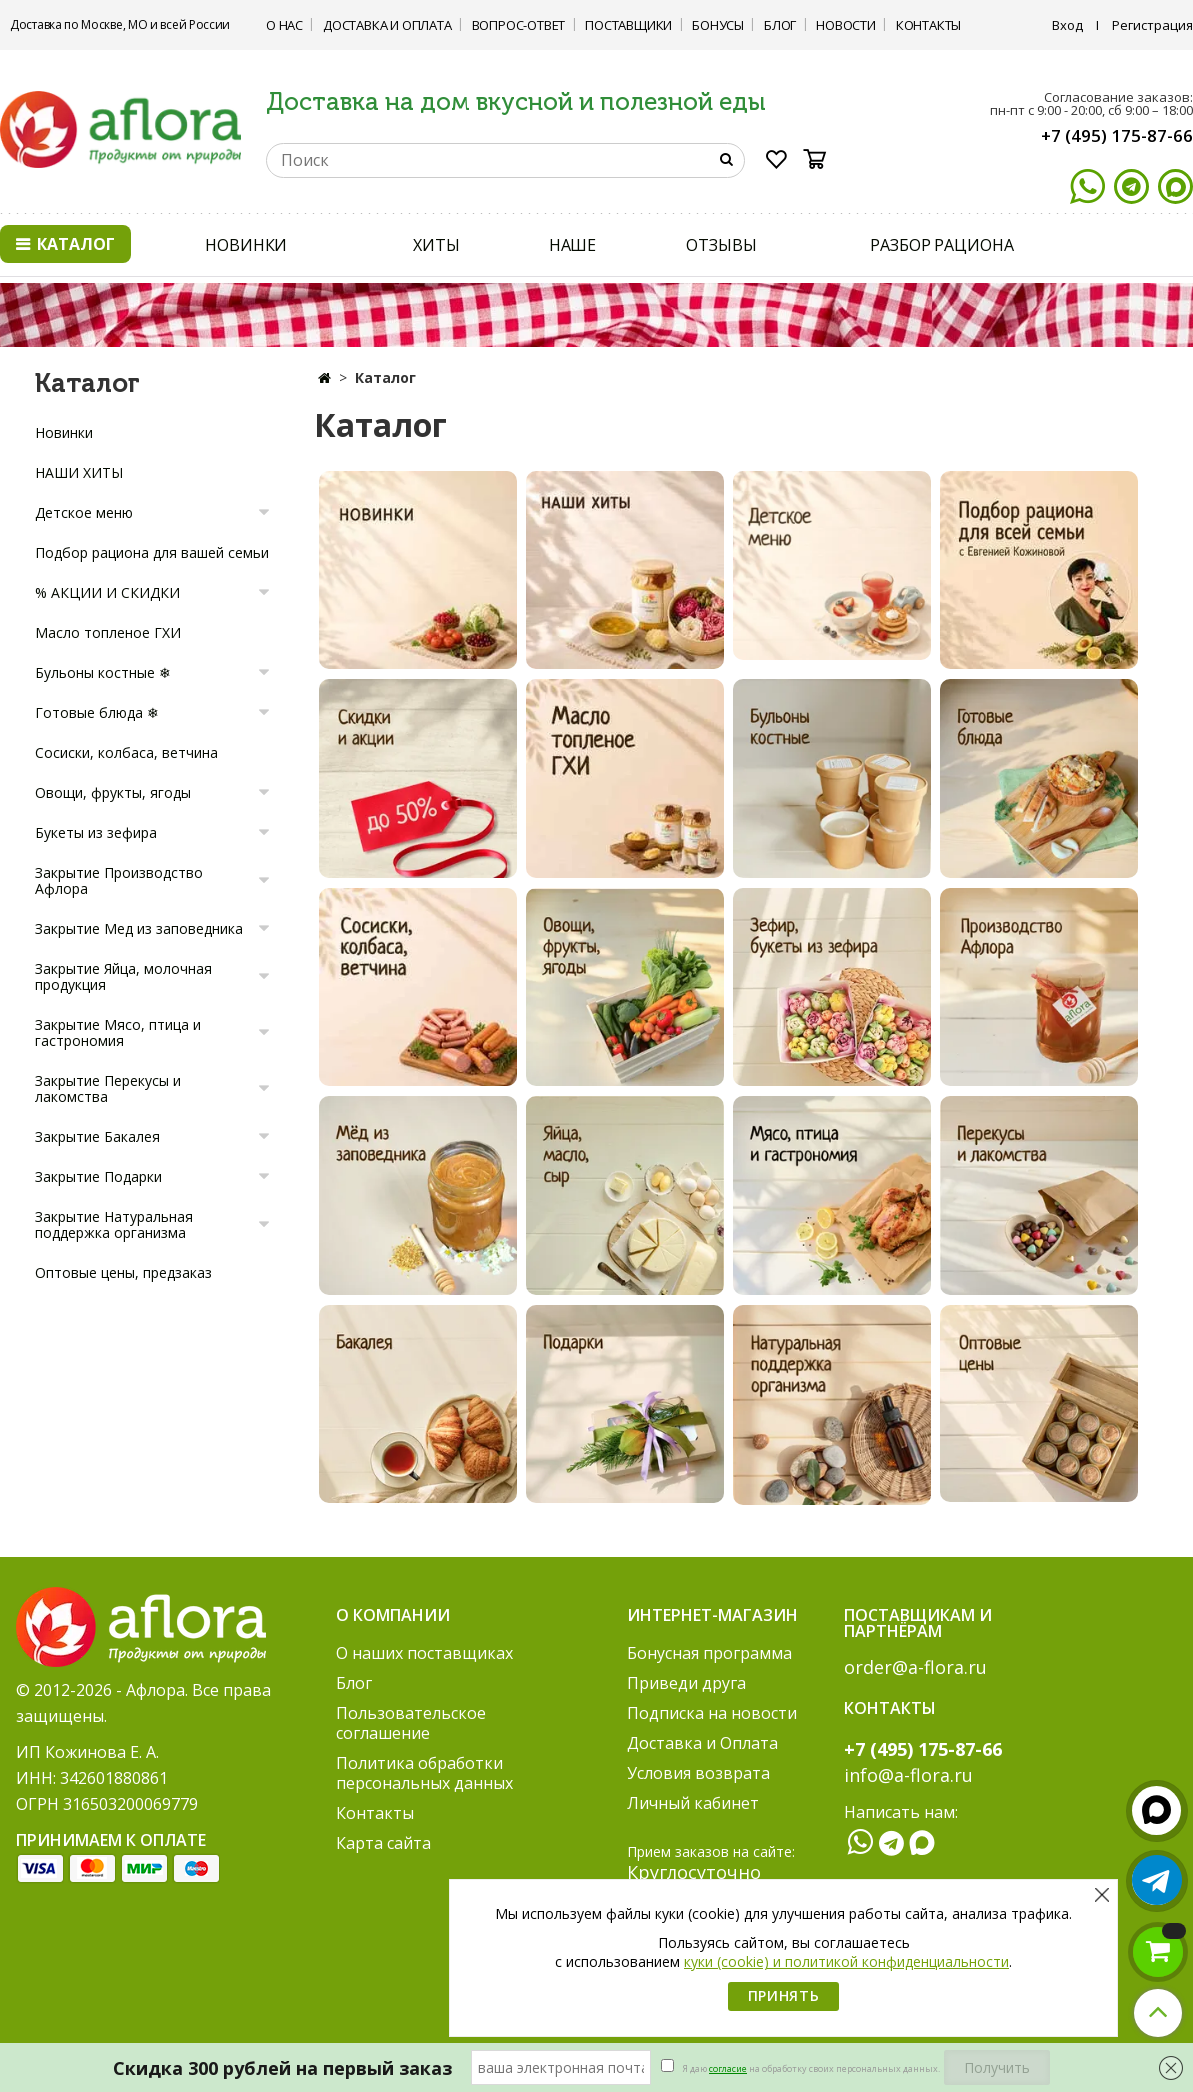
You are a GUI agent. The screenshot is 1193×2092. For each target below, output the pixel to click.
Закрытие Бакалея (97, 1136)
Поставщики (628, 25)
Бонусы (718, 25)
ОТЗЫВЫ (721, 245)
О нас (284, 25)
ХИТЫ (436, 245)
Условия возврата (698, 1773)
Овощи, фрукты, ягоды (113, 792)
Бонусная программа (709, 1653)
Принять (784, 1995)
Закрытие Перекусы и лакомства (108, 1088)
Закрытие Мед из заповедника (139, 928)
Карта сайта (383, 1843)
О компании (393, 1615)
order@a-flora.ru (915, 1667)
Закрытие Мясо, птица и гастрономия (118, 1032)
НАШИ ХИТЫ (79, 472)
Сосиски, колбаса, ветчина (126, 752)
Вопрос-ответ (519, 25)
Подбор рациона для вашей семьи (152, 552)
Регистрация (1152, 25)
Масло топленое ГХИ (108, 632)
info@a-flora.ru (908, 1775)
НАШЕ (573, 245)
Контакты (928, 25)
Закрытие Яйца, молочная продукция (123, 976)
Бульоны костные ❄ (103, 672)
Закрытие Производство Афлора (119, 880)
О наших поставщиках (424, 1653)
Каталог (65, 244)
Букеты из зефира (96, 832)
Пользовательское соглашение (411, 1723)
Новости (846, 25)
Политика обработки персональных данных (424, 1773)
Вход (1067, 25)
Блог (780, 25)
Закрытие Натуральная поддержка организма (114, 1224)
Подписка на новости (712, 1713)
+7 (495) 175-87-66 (1117, 135)
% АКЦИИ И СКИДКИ (107, 592)
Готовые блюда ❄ (97, 712)
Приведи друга (686, 1683)
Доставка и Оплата (387, 25)
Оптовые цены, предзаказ (123, 1272)
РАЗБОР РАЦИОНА (942, 245)
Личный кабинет (693, 1803)
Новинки (64, 432)
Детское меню (84, 512)
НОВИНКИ (246, 245)
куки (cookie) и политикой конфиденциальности (846, 1961)
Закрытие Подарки (98, 1176)
